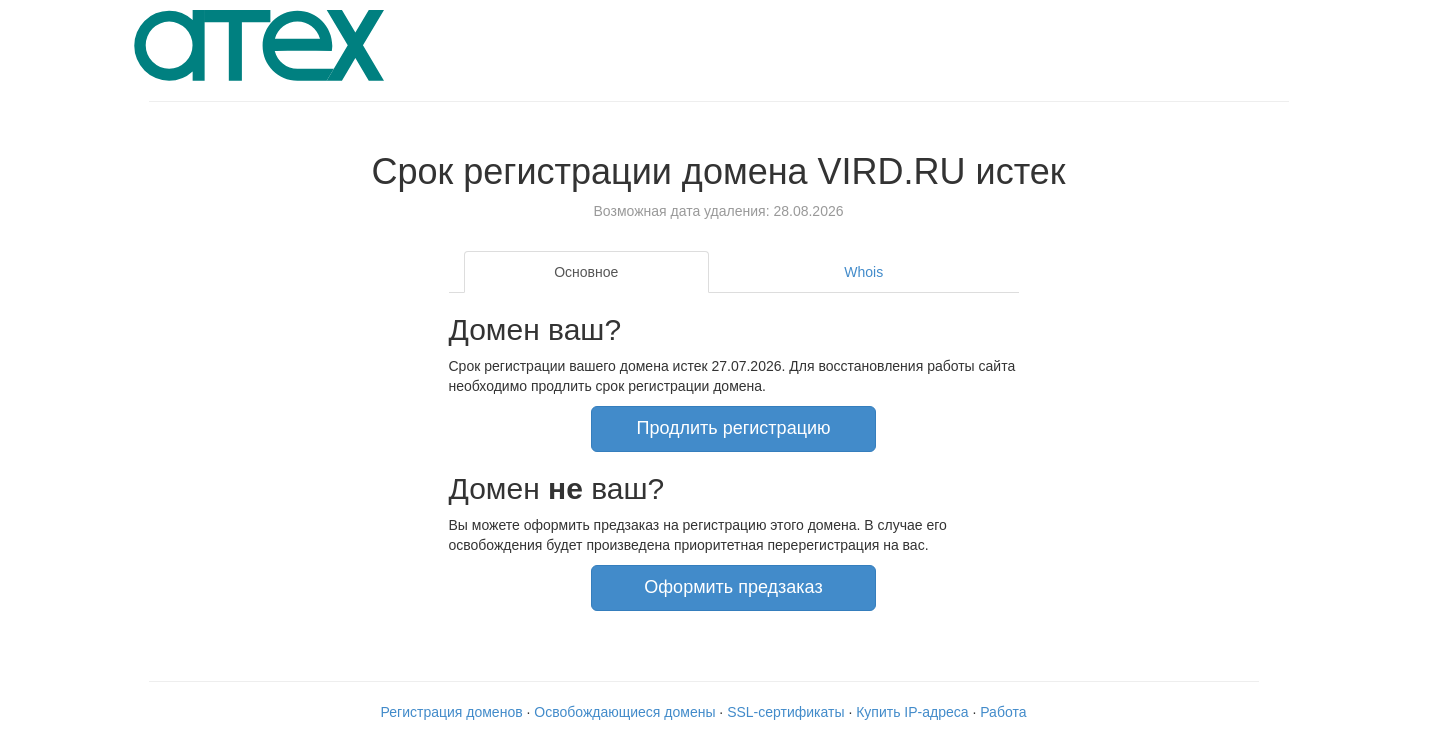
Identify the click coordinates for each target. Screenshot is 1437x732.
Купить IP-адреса (912, 712)
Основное (586, 272)
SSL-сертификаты (785, 712)
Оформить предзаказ (733, 587)
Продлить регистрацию (733, 428)
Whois (863, 272)
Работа (1003, 712)
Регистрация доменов (452, 712)
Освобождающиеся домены (624, 712)
